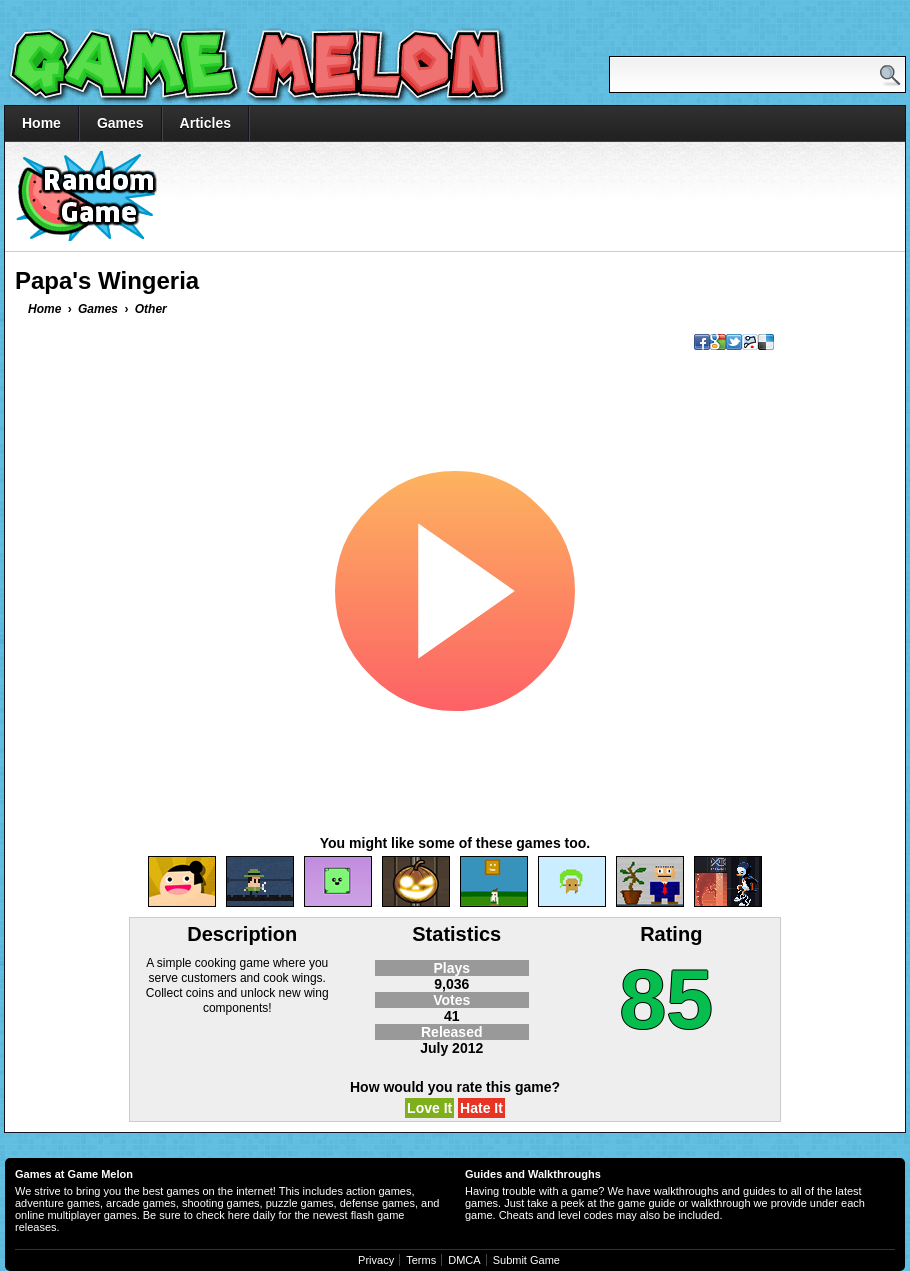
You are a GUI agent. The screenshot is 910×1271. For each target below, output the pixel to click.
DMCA (464, 1260)
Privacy (376, 1260)
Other (151, 309)
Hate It (481, 1108)
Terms (421, 1260)
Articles (205, 123)
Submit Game (526, 1260)
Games (120, 123)
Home (41, 123)
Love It (429, 1108)
